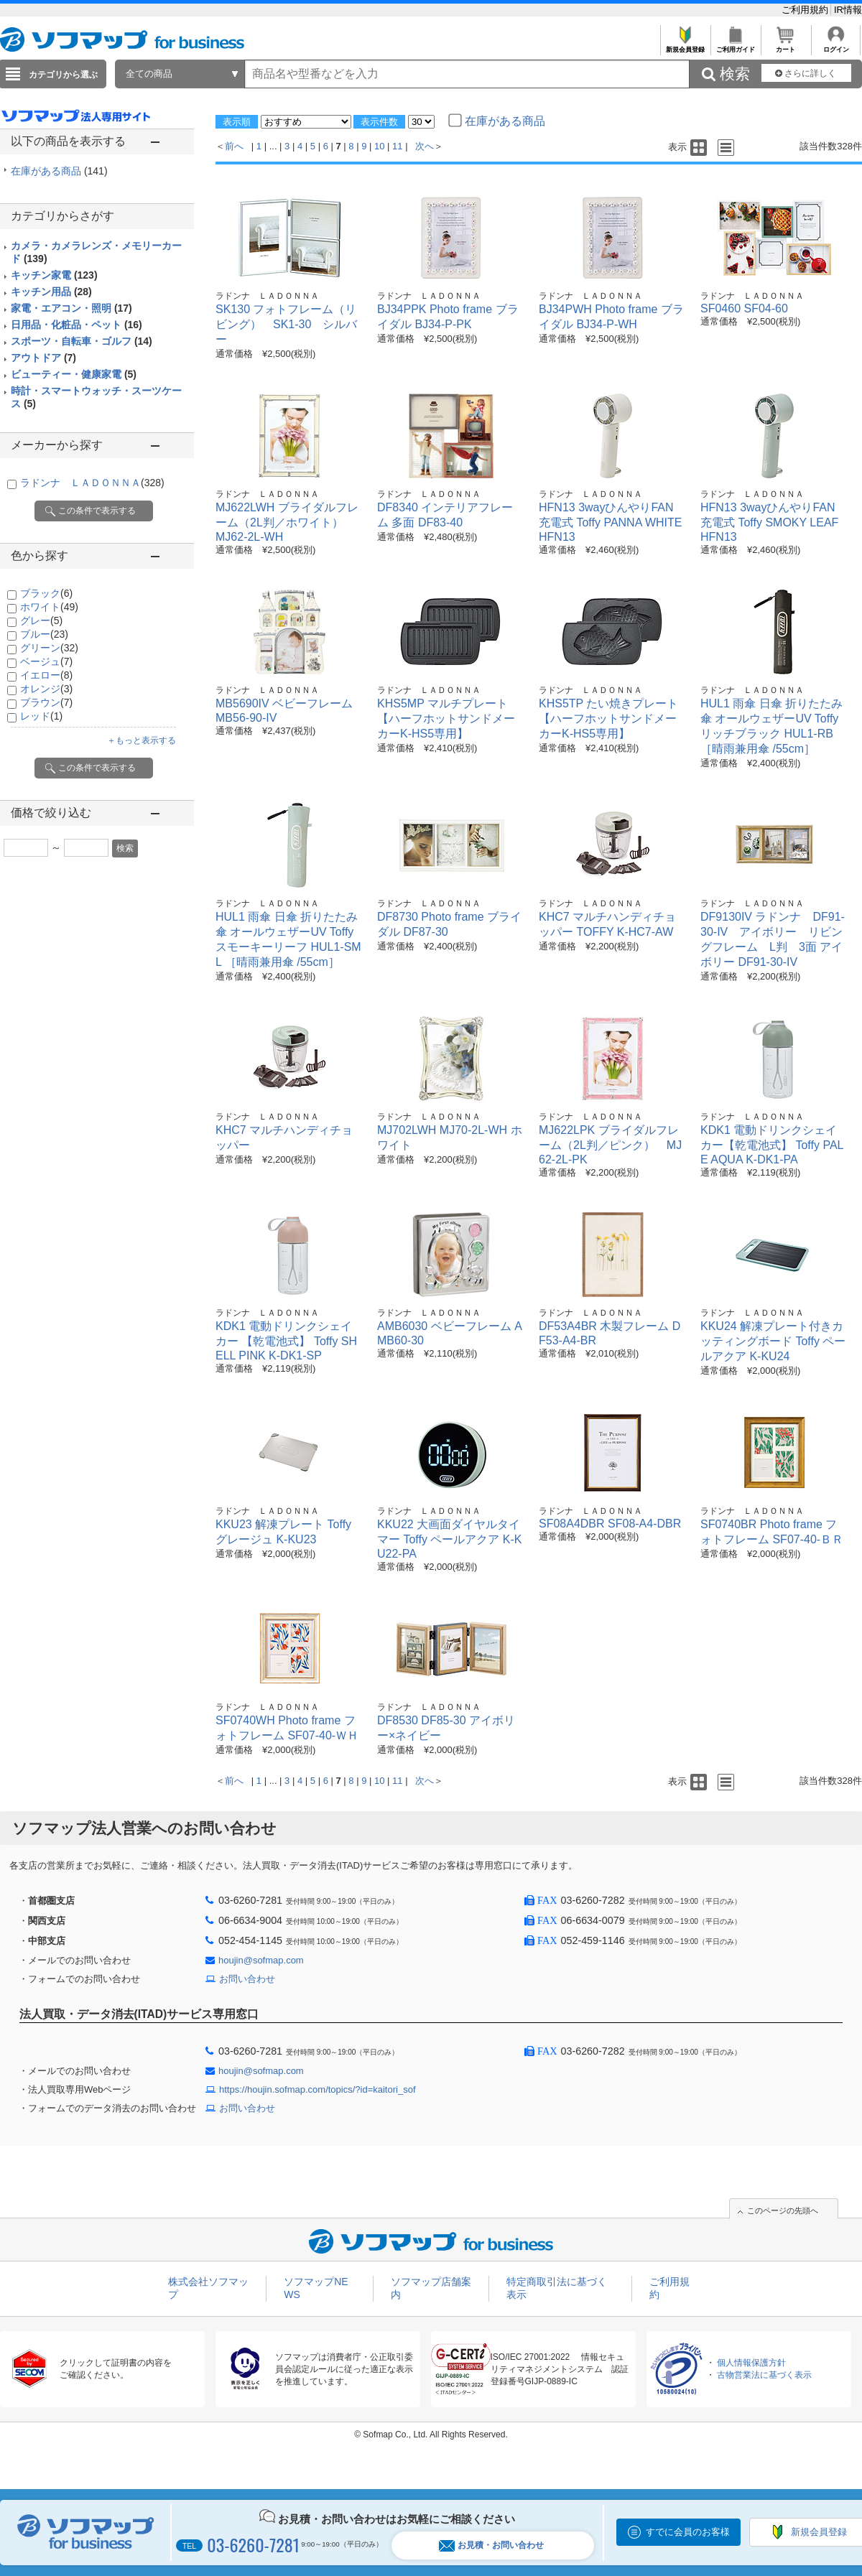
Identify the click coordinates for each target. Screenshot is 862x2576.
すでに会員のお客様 (688, 2531)
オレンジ (46, 688)
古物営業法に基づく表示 (764, 2375)
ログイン (835, 45)
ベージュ (46, 661)
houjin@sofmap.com (261, 1960)
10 (379, 146)
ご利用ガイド (735, 45)
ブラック (46, 593)
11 (397, 146)
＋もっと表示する (141, 740)
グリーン (49, 648)
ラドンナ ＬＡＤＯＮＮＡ (92, 482)
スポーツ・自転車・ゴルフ (81, 341)
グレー (41, 620)
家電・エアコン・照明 (71, 308)
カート (785, 45)
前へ (234, 146)
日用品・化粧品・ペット (76, 324)
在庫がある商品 (59, 171)
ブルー (44, 634)
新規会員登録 (685, 45)
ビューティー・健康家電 (73, 374)
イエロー (46, 675)
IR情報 (848, 9)
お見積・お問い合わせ (491, 2545)
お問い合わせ (247, 1978)
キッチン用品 (51, 291)
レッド (41, 716)
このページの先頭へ (782, 2210)
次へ (424, 146)
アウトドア (43, 357)
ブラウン (46, 702)
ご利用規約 (806, 9)
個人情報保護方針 (751, 2363)
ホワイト (49, 607)
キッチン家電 (54, 275)
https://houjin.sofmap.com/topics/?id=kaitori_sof (317, 2089)
